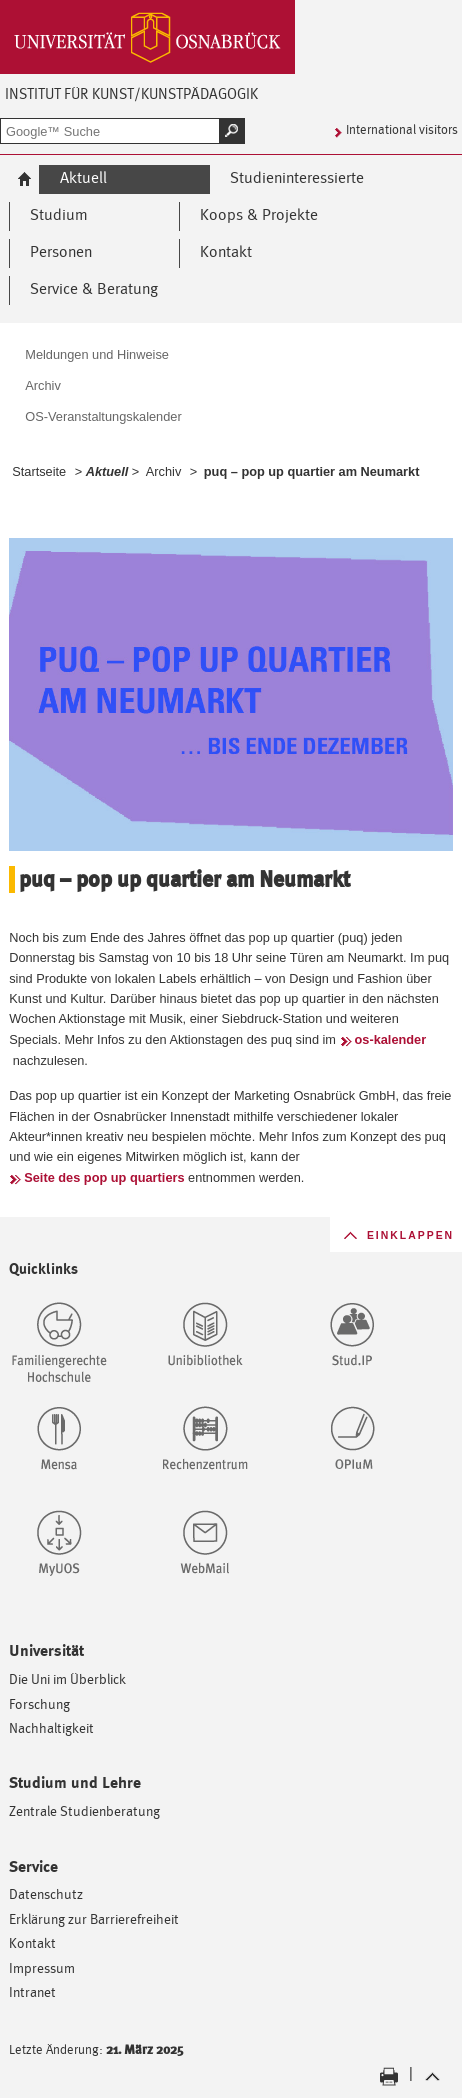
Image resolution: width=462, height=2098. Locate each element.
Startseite (39, 471)
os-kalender (391, 1039)
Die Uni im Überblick (67, 1678)
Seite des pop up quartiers (104, 1177)
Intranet (32, 1991)
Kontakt (32, 1942)
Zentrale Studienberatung (84, 1810)
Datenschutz (46, 1893)
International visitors (402, 129)
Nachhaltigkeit (51, 1727)
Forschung (39, 1703)
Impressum (42, 1967)
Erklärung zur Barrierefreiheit (94, 1918)
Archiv (163, 471)
